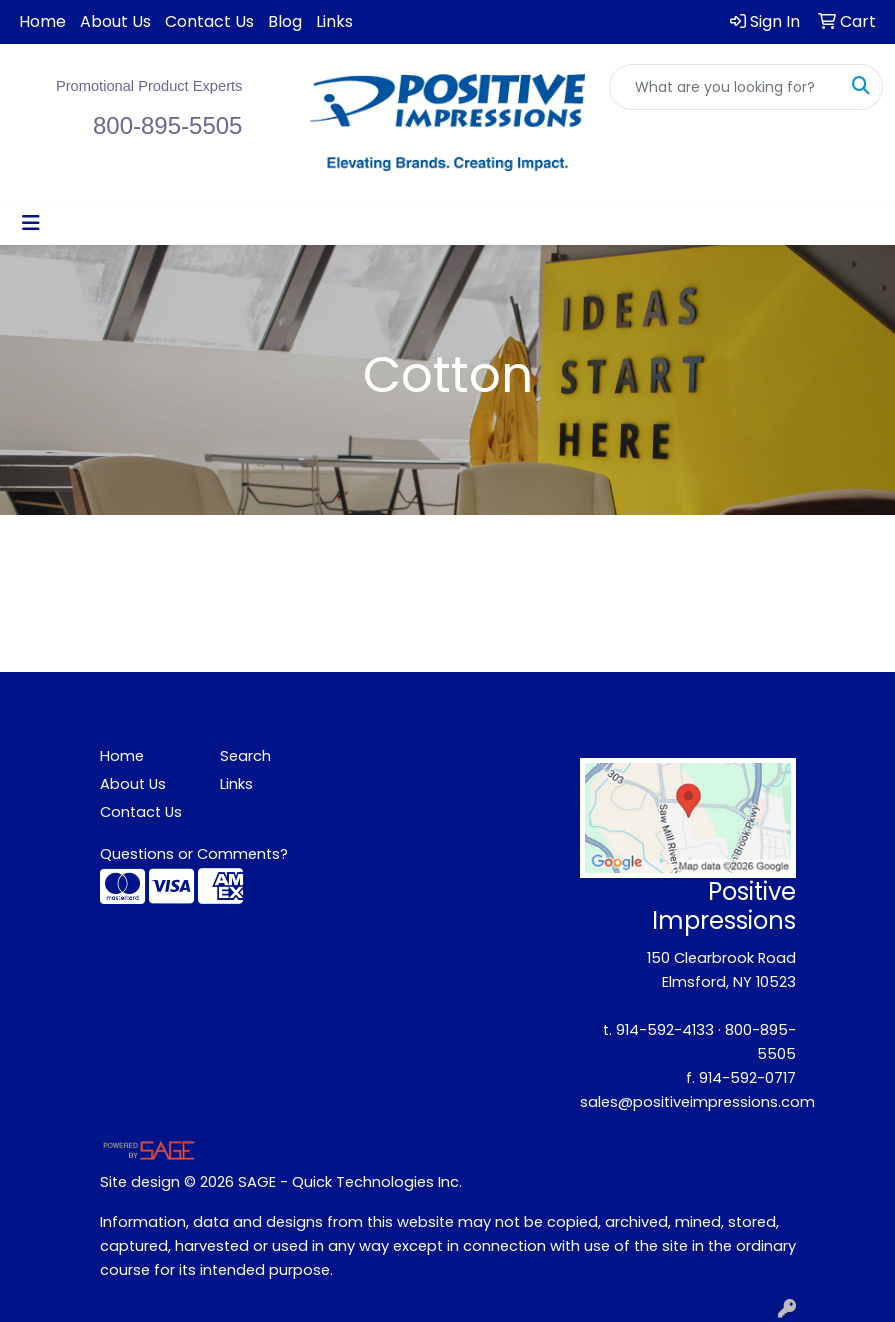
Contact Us (209, 21)
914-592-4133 (665, 1030)
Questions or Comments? (194, 854)
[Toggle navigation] (31, 223)
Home (42, 21)
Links (334, 21)
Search (245, 756)
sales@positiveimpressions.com (697, 1102)
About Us (115, 21)
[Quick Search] (725, 87)
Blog (285, 21)
